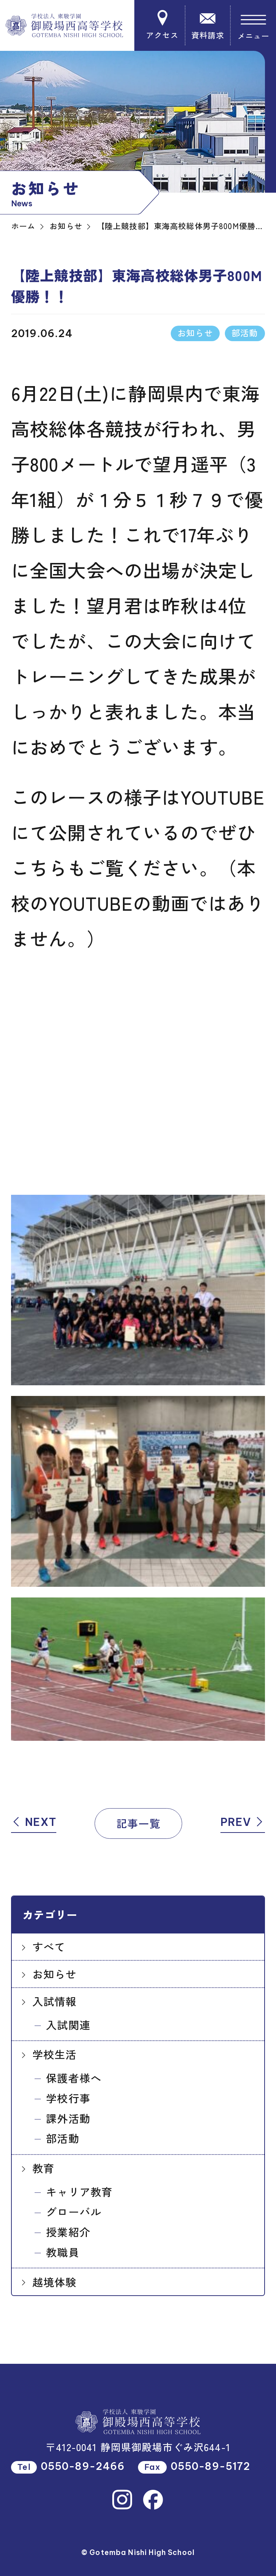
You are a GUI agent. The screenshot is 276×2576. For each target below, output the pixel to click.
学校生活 (54, 2054)
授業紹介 (68, 2231)
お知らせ (54, 1973)
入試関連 (68, 2024)
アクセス (162, 25)
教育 (43, 2168)
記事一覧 (138, 1823)
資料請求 (207, 25)
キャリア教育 (79, 2191)
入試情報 (54, 2001)
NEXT (33, 1822)
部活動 (62, 2138)
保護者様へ (74, 2077)
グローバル (74, 2211)
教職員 (62, 2252)
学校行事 (68, 2098)
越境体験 (54, 2281)
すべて (49, 1946)
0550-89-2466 (83, 2466)
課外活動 (68, 2118)
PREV (242, 1822)
